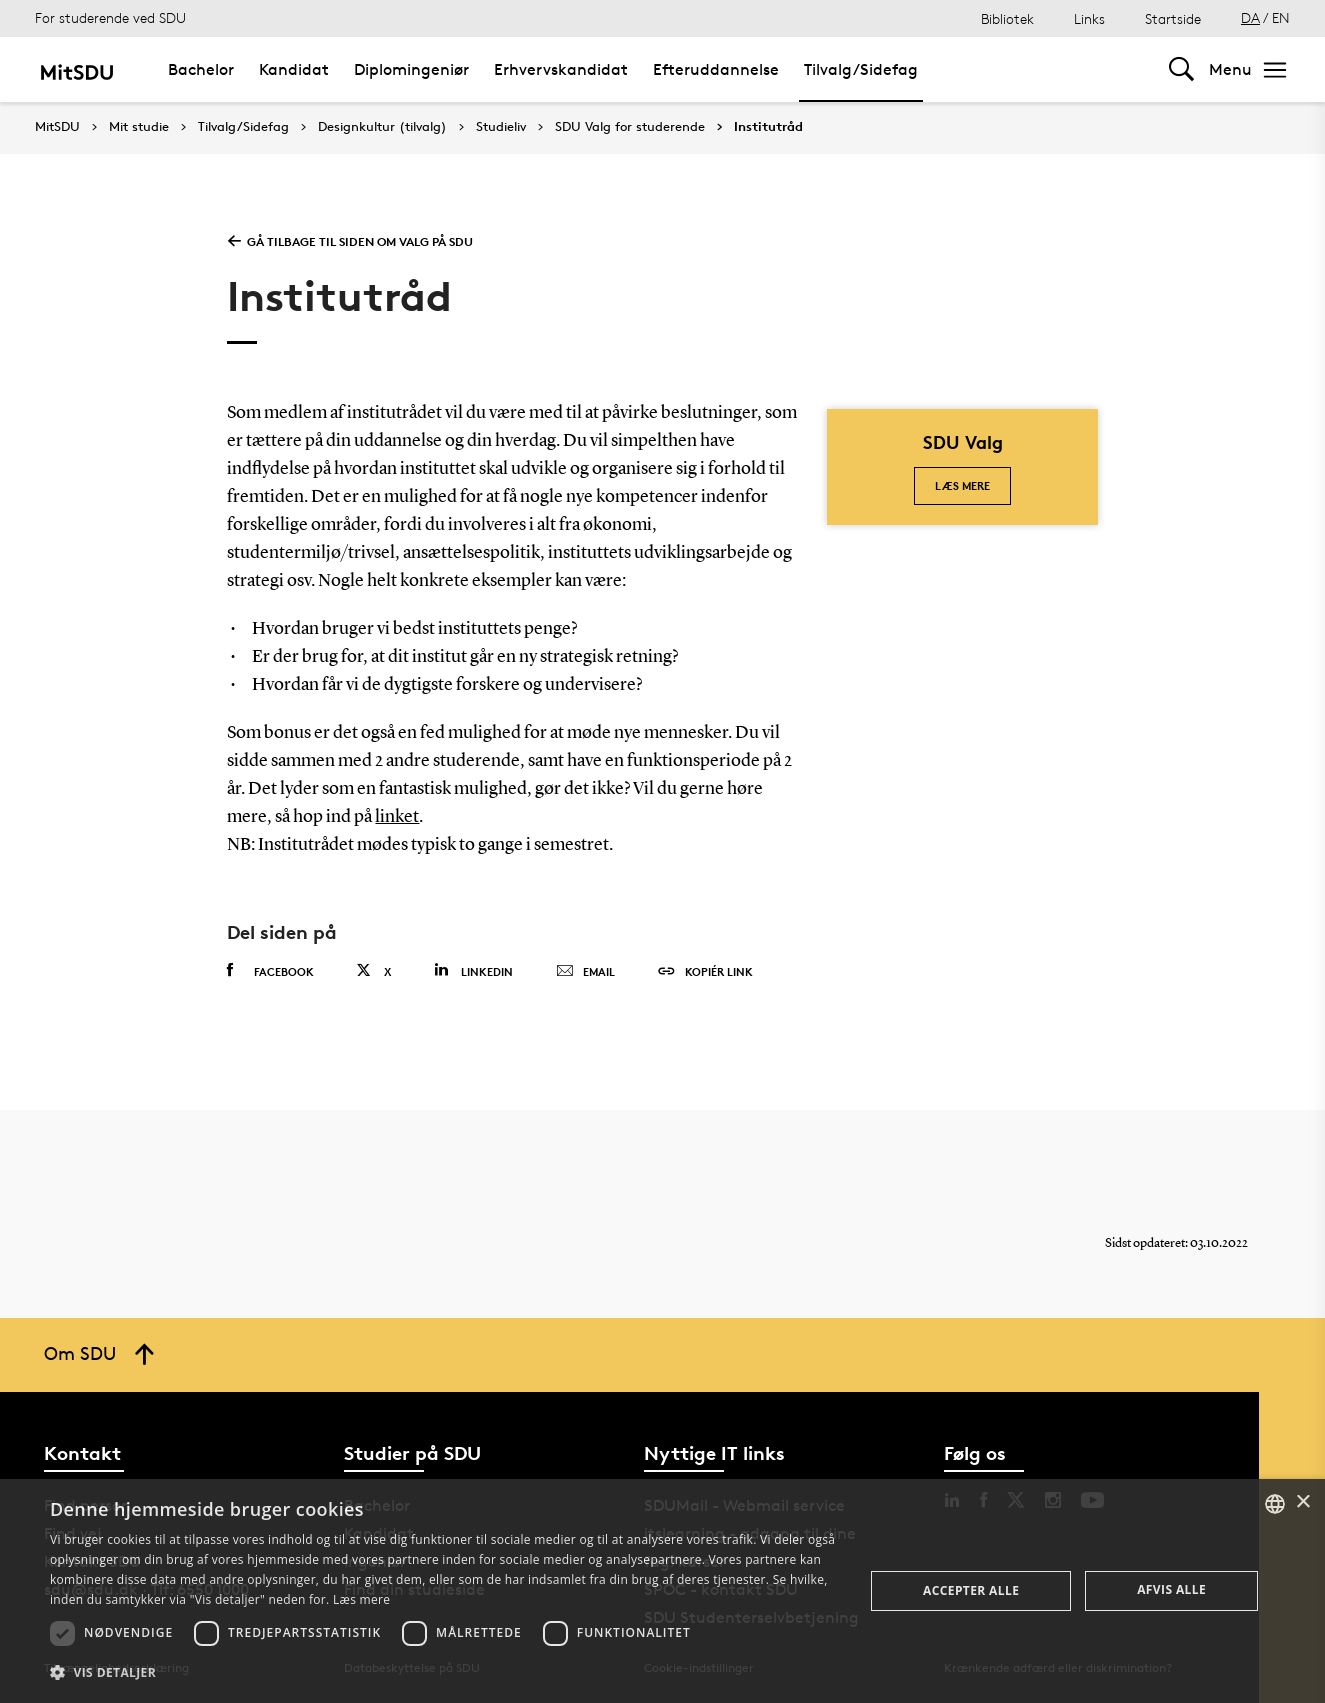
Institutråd (768, 127)
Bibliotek (1007, 18)
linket (397, 817)
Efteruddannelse (716, 69)
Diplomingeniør (411, 69)
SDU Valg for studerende (630, 127)
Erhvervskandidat (561, 69)
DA (1250, 17)
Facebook (270, 971)
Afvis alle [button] (1171, 1589)
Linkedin (473, 970)
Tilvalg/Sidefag (861, 69)
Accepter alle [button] (971, 1590)
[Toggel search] (1181, 69)
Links (1089, 18)
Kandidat (294, 69)
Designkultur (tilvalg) (382, 127)
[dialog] (662, 1591)
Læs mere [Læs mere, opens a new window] (361, 1599)
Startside (1173, 18)
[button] (445, 1673)
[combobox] (1275, 1504)
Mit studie (139, 127)
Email (585, 972)
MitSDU (57, 126)
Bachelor (201, 69)
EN (1281, 17)
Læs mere (962, 485)
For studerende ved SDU (110, 17)
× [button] (1302, 1502)
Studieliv (501, 127)
